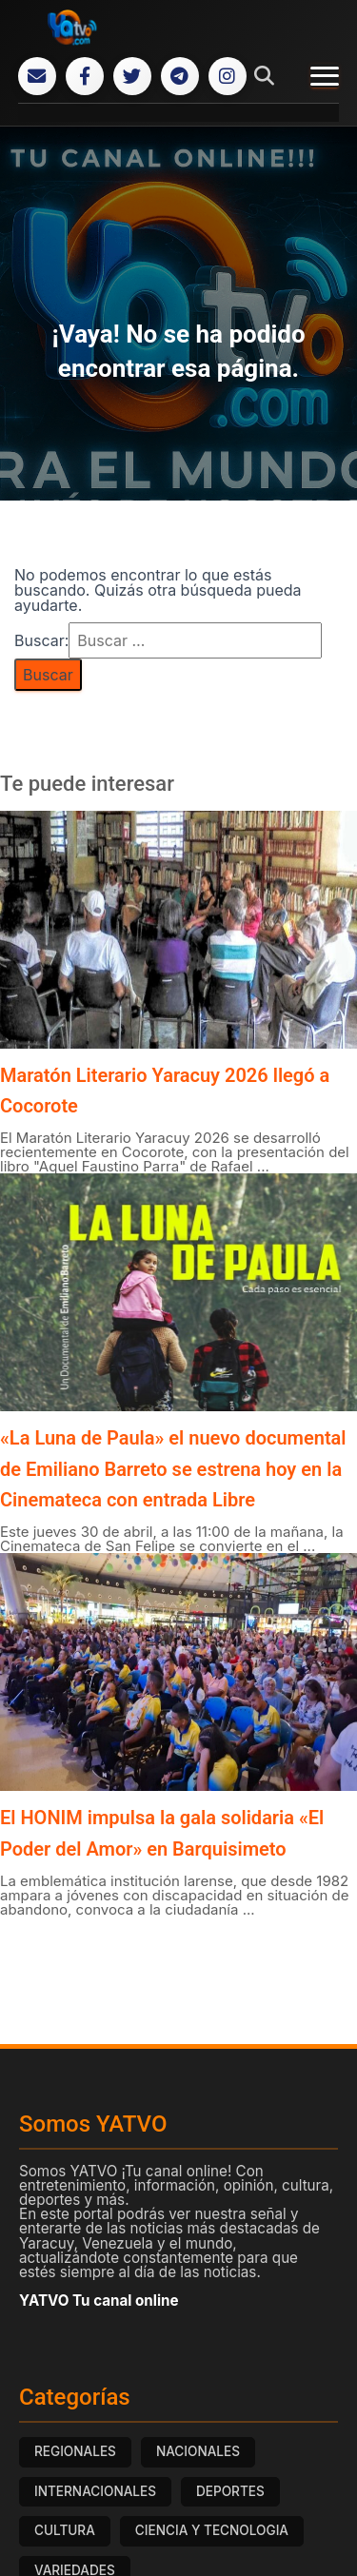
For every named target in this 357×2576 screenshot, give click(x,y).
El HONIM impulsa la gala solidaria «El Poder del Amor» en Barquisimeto (162, 1832)
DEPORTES (230, 2491)
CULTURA (64, 2530)
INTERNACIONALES (95, 2491)
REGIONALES (75, 2451)
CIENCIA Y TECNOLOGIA (211, 2530)
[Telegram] (180, 76)
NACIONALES (198, 2451)
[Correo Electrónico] (37, 76)
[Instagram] (227, 76)
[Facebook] (85, 76)
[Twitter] (132, 76)
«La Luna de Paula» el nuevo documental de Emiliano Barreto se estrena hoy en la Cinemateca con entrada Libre (173, 1468)
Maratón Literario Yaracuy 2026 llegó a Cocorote (164, 1090)
